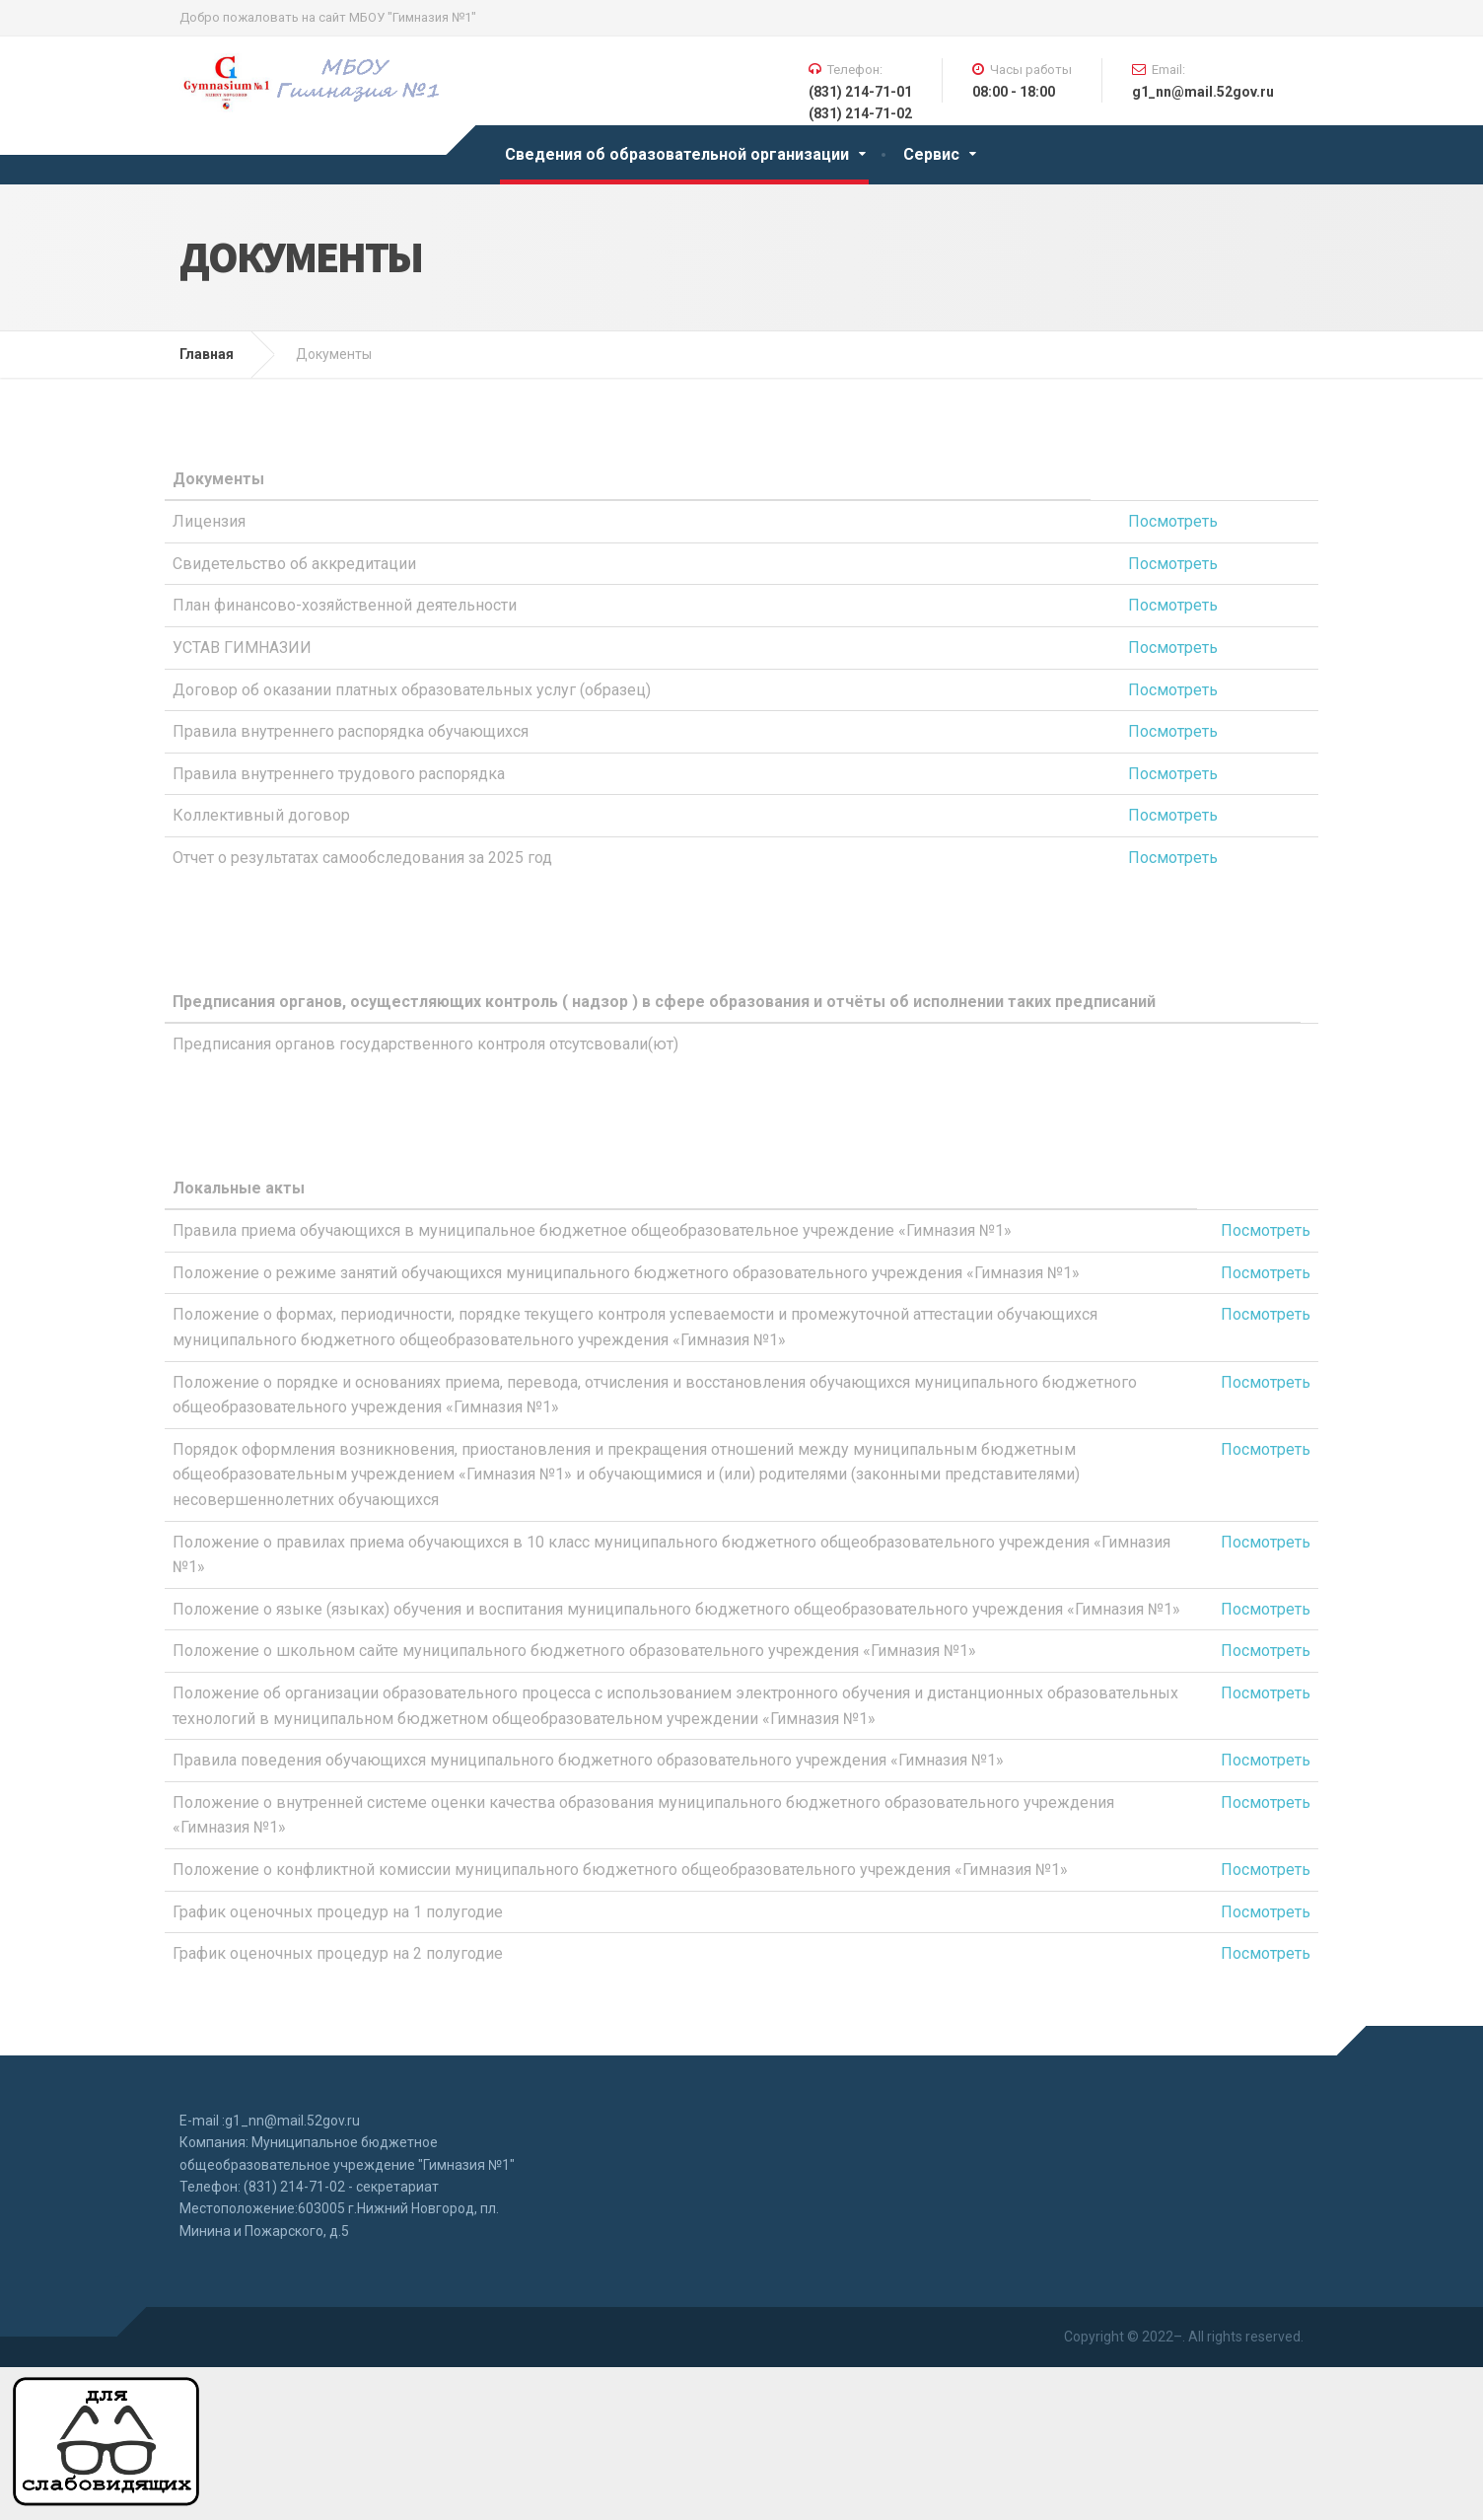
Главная (206, 354)
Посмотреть (1173, 521)
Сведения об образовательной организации (677, 154)
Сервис (931, 154)
